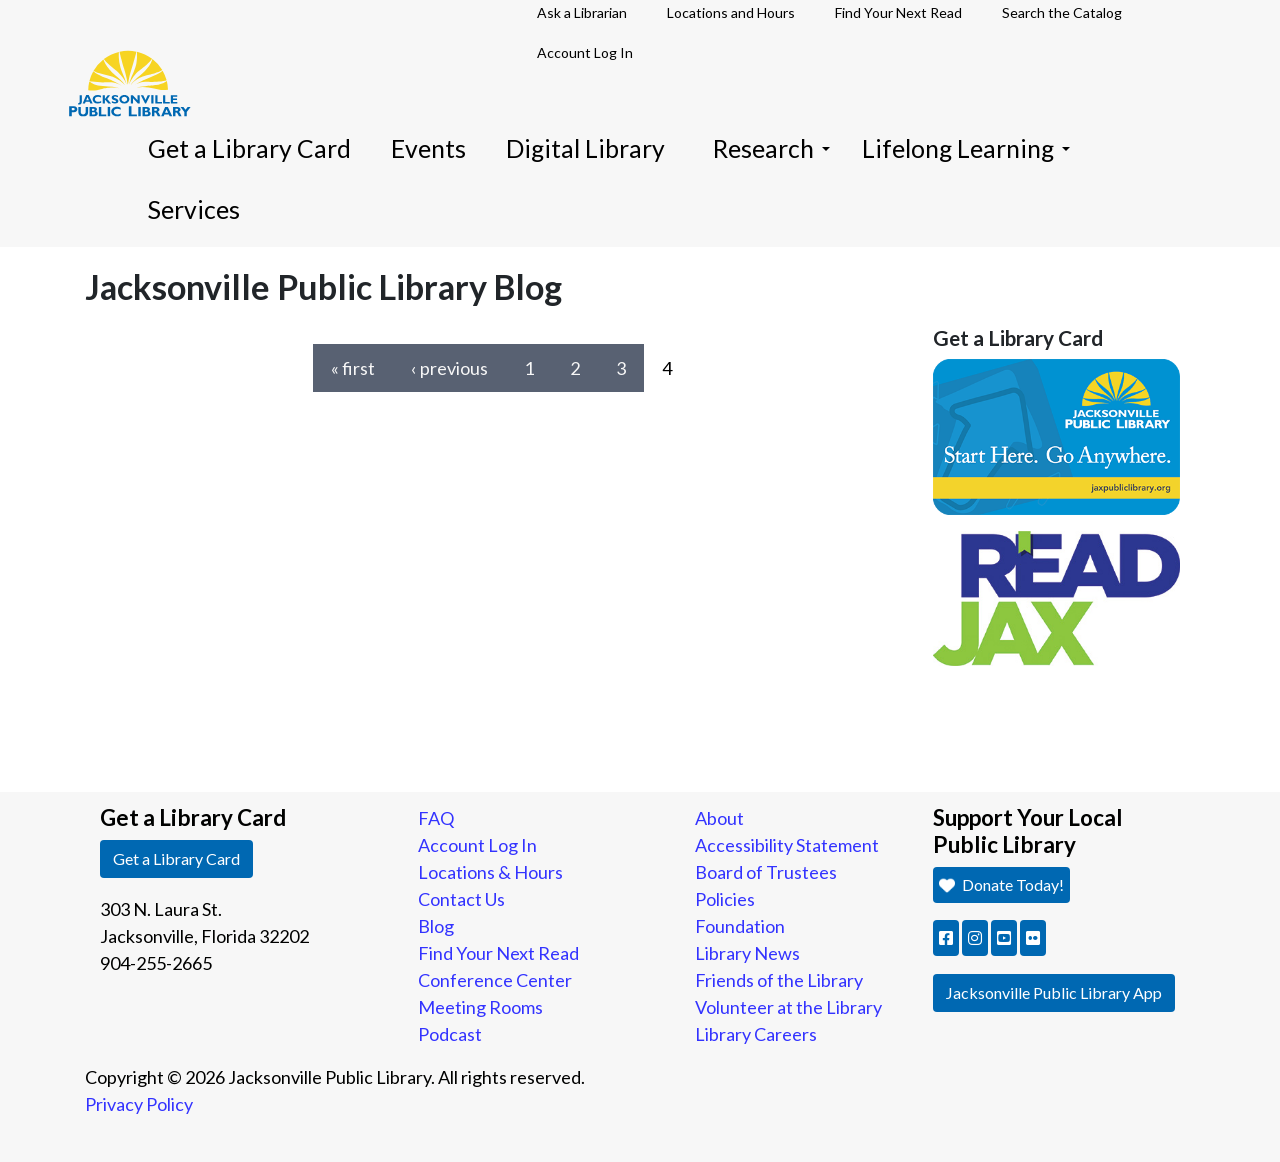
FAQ (436, 818)
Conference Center (495, 980)
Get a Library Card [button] (176, 858)
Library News (747, 953)
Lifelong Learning (966, 148)
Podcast (450, 1034)
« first (353, 368)
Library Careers (756, 1034)
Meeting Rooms (480, 1007)
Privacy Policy (139, 1104)
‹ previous (449, 368)
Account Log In (585, 52)
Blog (436, 926)
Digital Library (585, 148)
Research (771, 148)
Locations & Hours (490, 872)
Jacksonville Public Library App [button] (1054, 992)
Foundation (740, 926)
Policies (725, 899)
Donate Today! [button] (1000, 884)
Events (428, 148)
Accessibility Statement (787, 845)
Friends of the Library (779, 980)
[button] (946, 938)
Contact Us (461, 899)
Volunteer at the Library (788, 1007)
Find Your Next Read (498, 953)
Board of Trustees (766, 872)
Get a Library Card (249, 148)
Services (194, 209)
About (719, 818)
